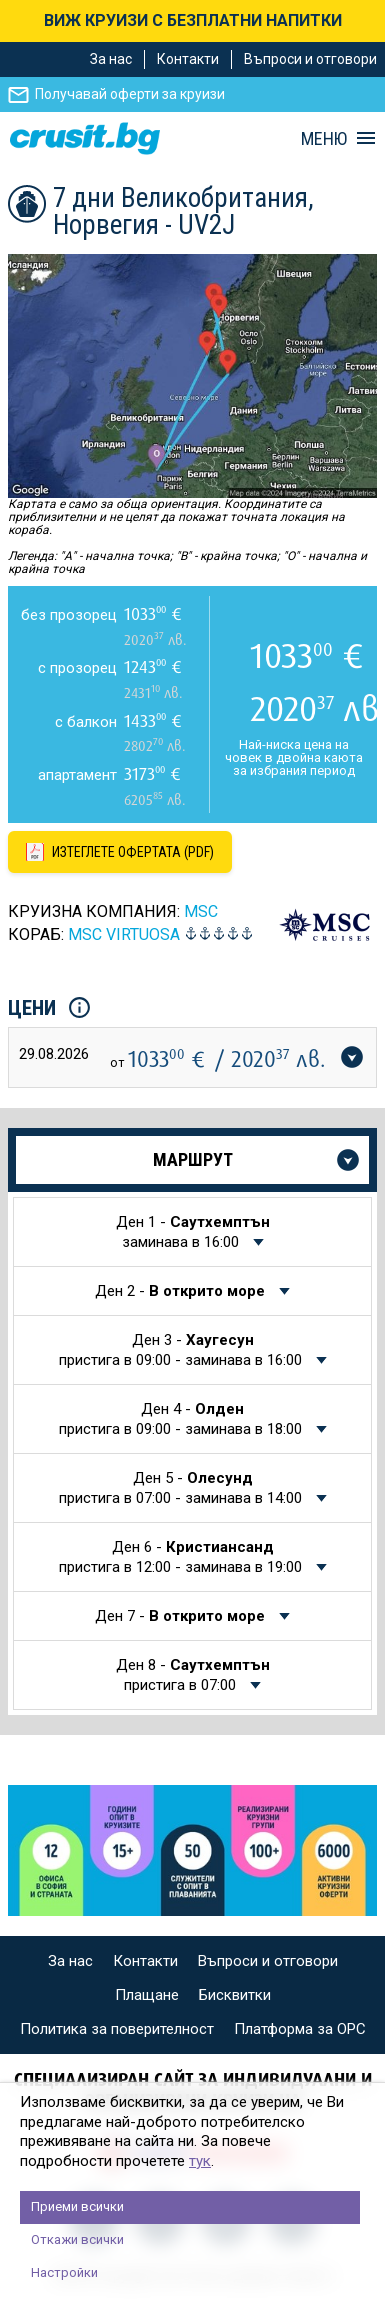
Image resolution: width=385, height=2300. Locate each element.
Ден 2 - (182, 1291)
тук (200, 2161)
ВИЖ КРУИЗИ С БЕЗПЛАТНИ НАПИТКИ (193, 20)
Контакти (188, 59)
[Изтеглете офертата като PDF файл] (120, 852)
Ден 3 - (182, 1350)
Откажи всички (77, 2239)
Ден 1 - (193, 1232)
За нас (111, 59)
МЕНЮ (324, 139)
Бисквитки (235, 1995)
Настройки (64, 2272)
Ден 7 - (182, 1616)
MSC (201, 911)
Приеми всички (77, 2206)
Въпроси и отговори (310, 59)
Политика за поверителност (117, 2029)
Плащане (147, 1995)
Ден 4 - (182, 1419)
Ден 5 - (182, 1488)
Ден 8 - (193, 1675)
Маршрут (193, 1159)
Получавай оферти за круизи (130, 94)
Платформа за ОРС (300, 2029)
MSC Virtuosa (124, 934)
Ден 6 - (182, 1557)
